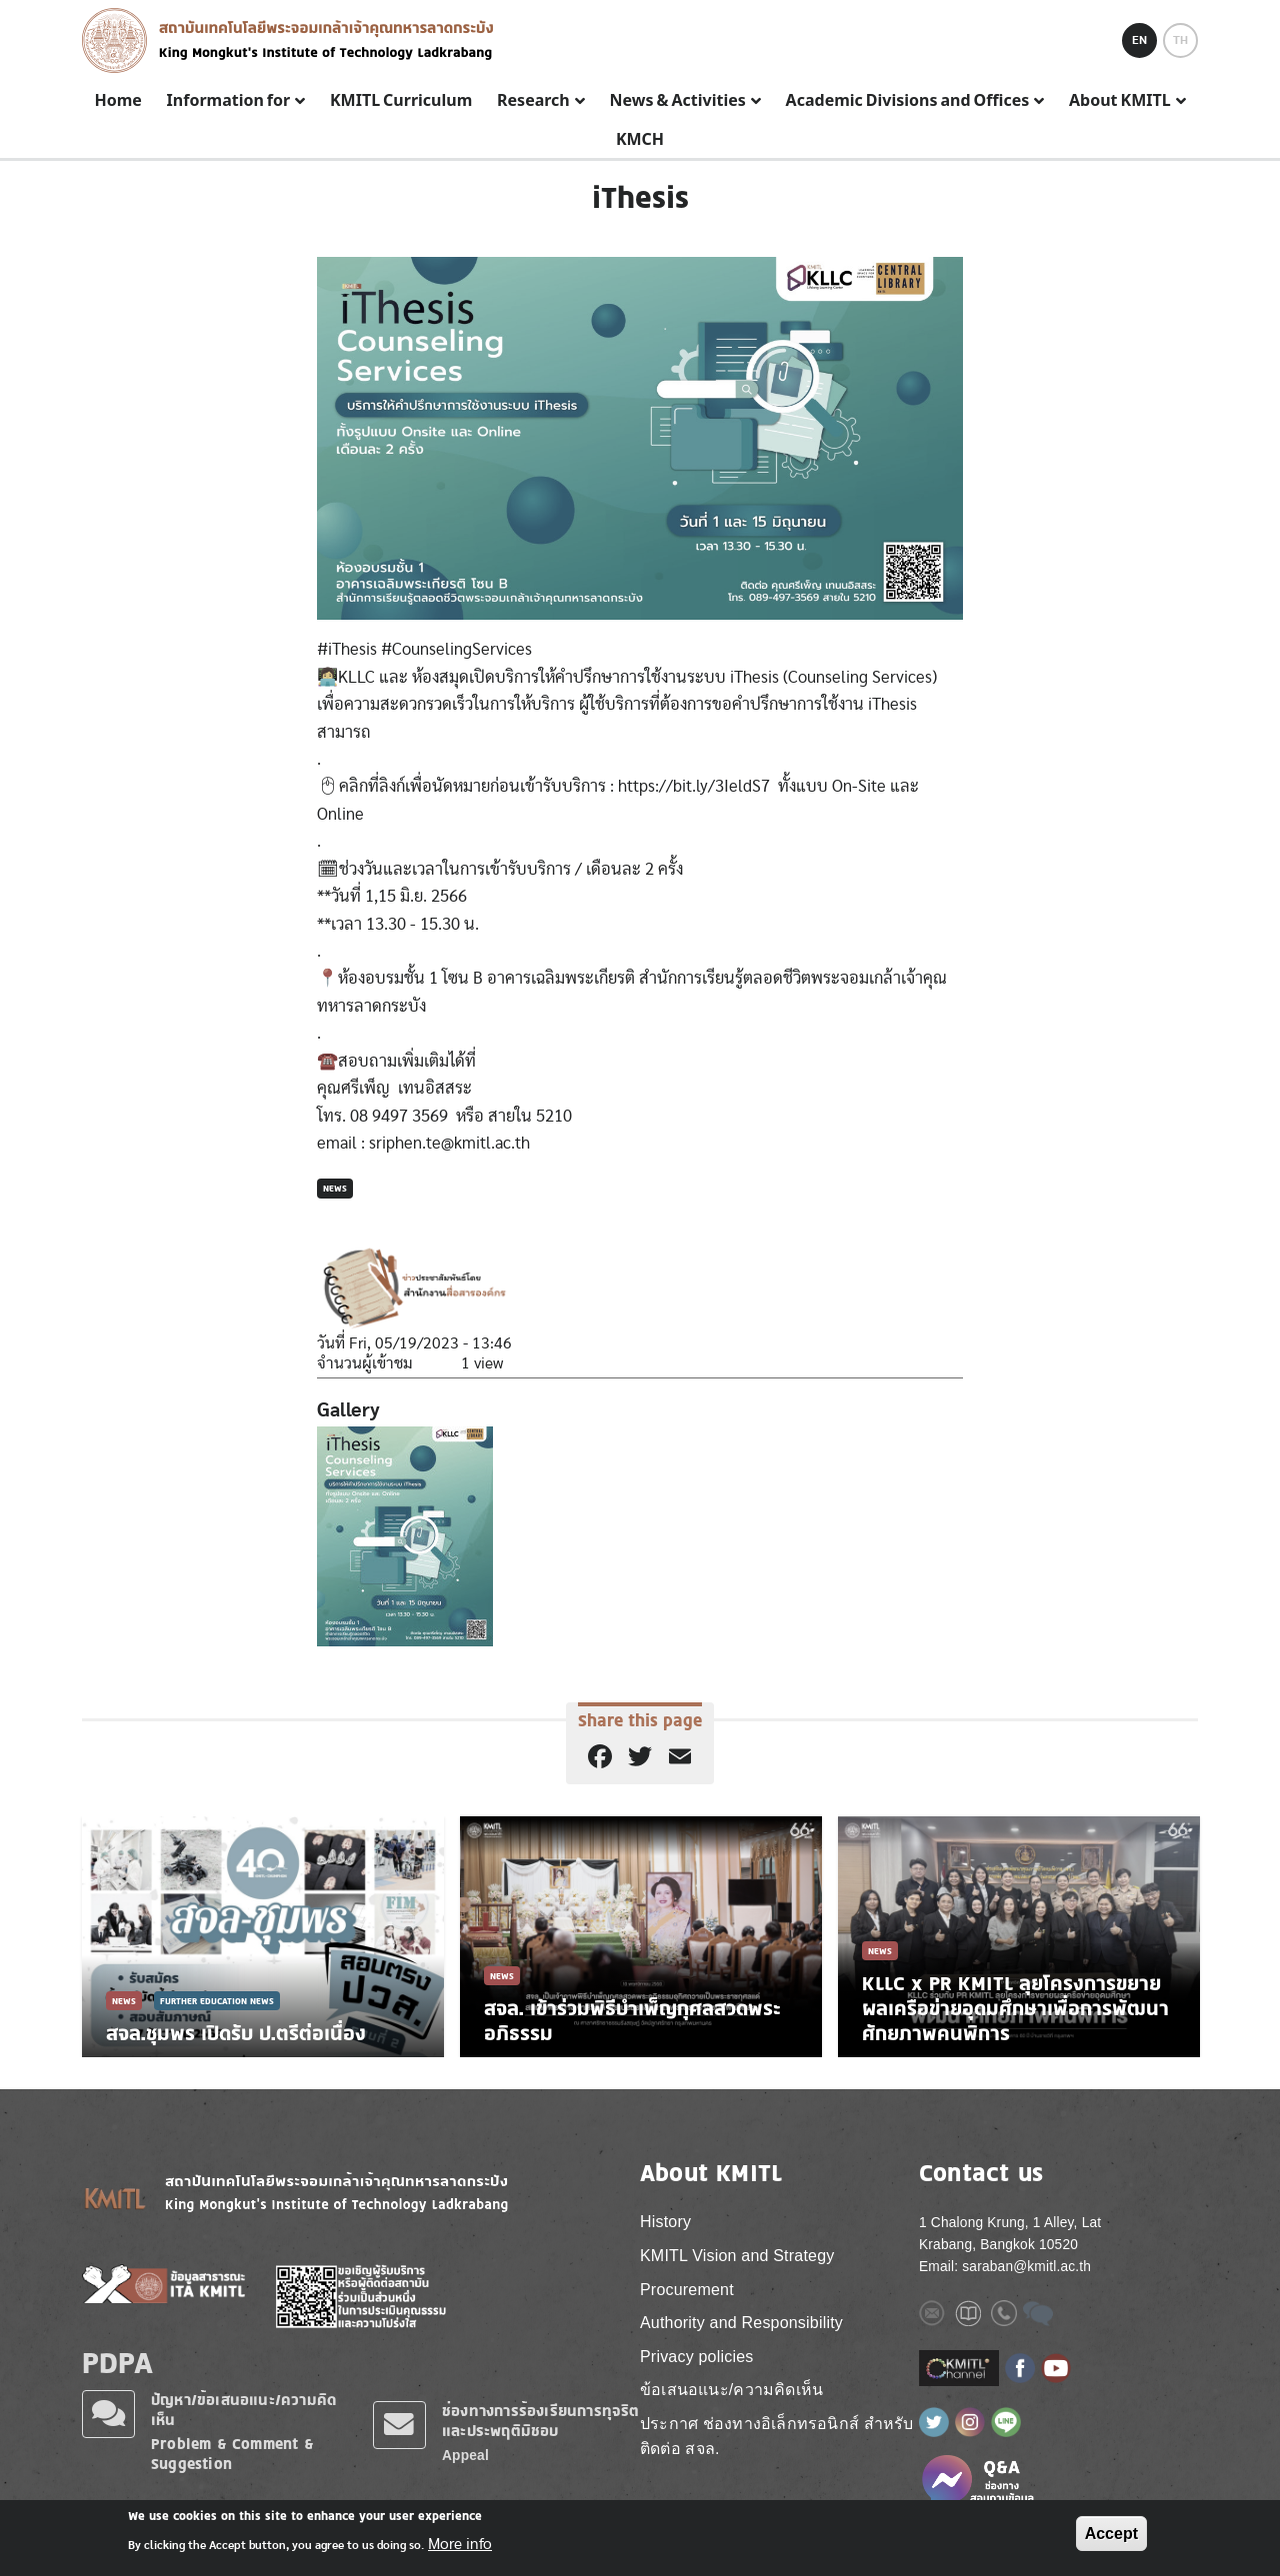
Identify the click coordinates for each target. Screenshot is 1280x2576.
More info (460, 2544)
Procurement (687, 2289)
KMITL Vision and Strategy (737, 2255)
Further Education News (217, 2000)
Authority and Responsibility (741, 2322)
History (665, 2221)
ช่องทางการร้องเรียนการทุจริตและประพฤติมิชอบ (541, 2420)
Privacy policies (696, 2356)
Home (117, 101)
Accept (1111, 2533)
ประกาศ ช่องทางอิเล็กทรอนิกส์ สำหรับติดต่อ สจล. (777, 2436)
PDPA (117, 2362)
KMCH (640, 140)
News (335, 1188)
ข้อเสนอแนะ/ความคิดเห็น (731, 2389)
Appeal (465, 2455)
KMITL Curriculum (401, 101)
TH (1180, 40)
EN (1139, 40)
